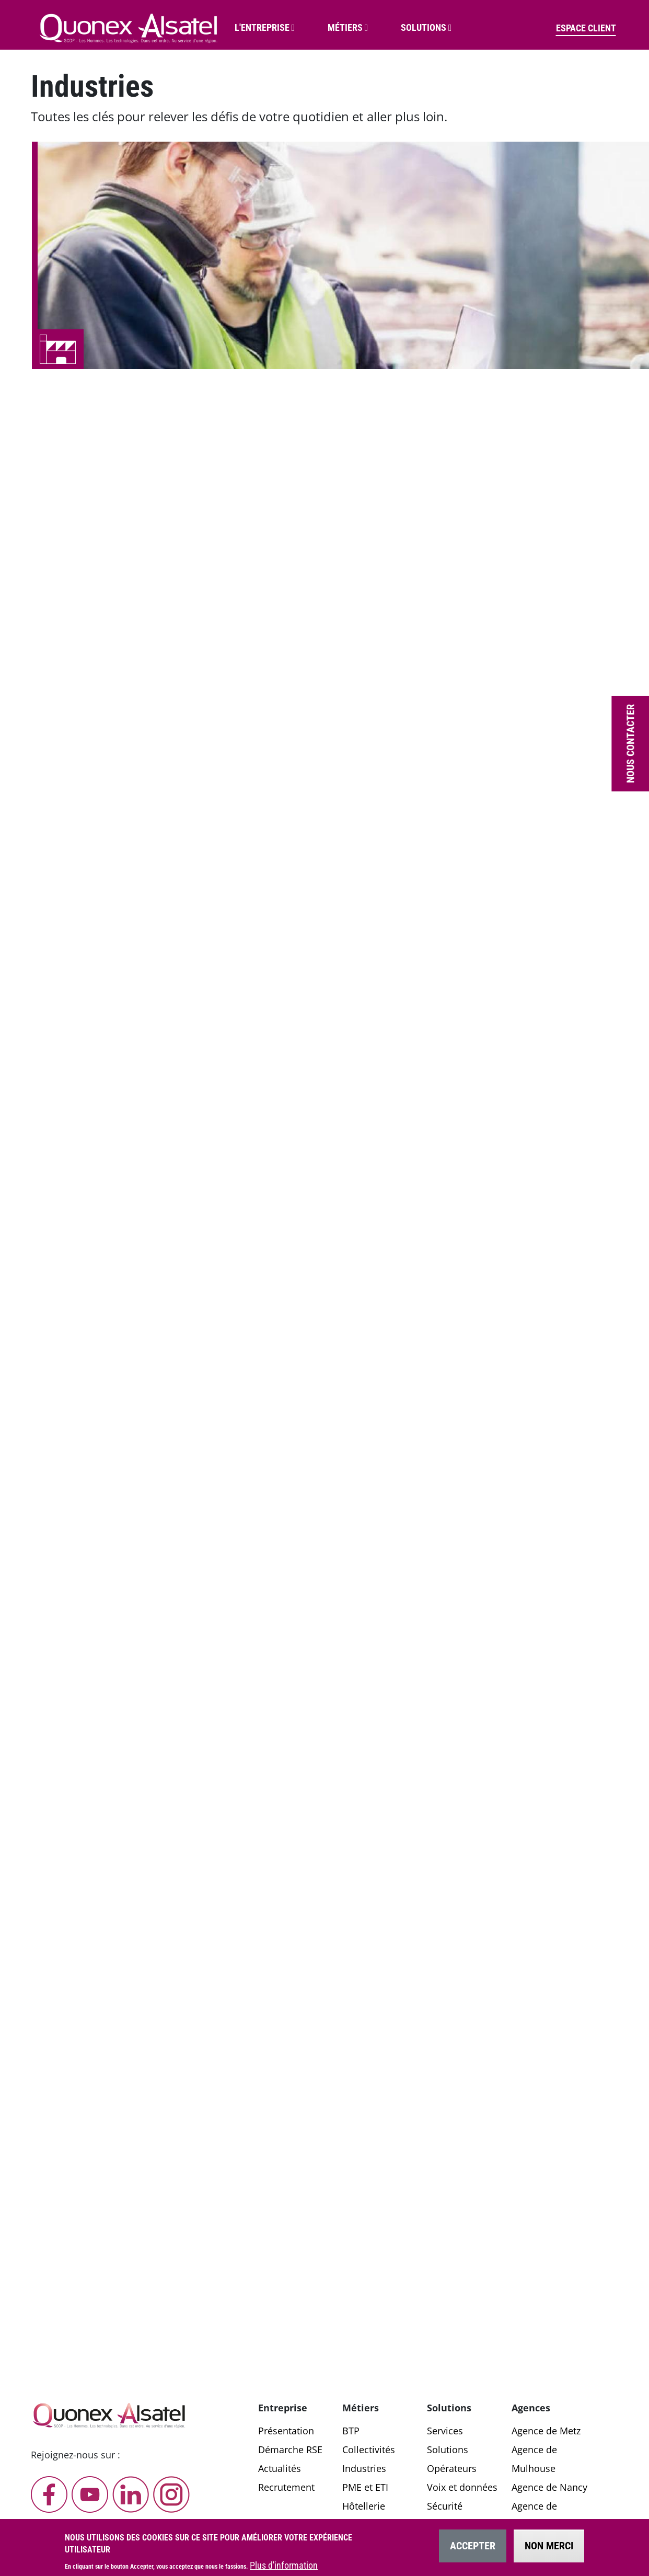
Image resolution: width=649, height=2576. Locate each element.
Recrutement (286, 2487)
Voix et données (462, 2487)
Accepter (472, 2548)
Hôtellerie (363, 2506)
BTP (351, 2430)
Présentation (286, 2430)
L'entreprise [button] (262, 27)
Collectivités (368, 2449)
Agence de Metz (546, 2430)
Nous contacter (630, 743)
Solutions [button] (423, 27)
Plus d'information (284, 2567)
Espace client (586, 27)
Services (445, 2430)
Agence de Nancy (549, 2487)
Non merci (549, 2548)
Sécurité (444, 2506)
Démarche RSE (290, 2449)
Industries (364, 2468)
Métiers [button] (345, 27)
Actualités (279, 2468)
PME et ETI (365, 2487)
